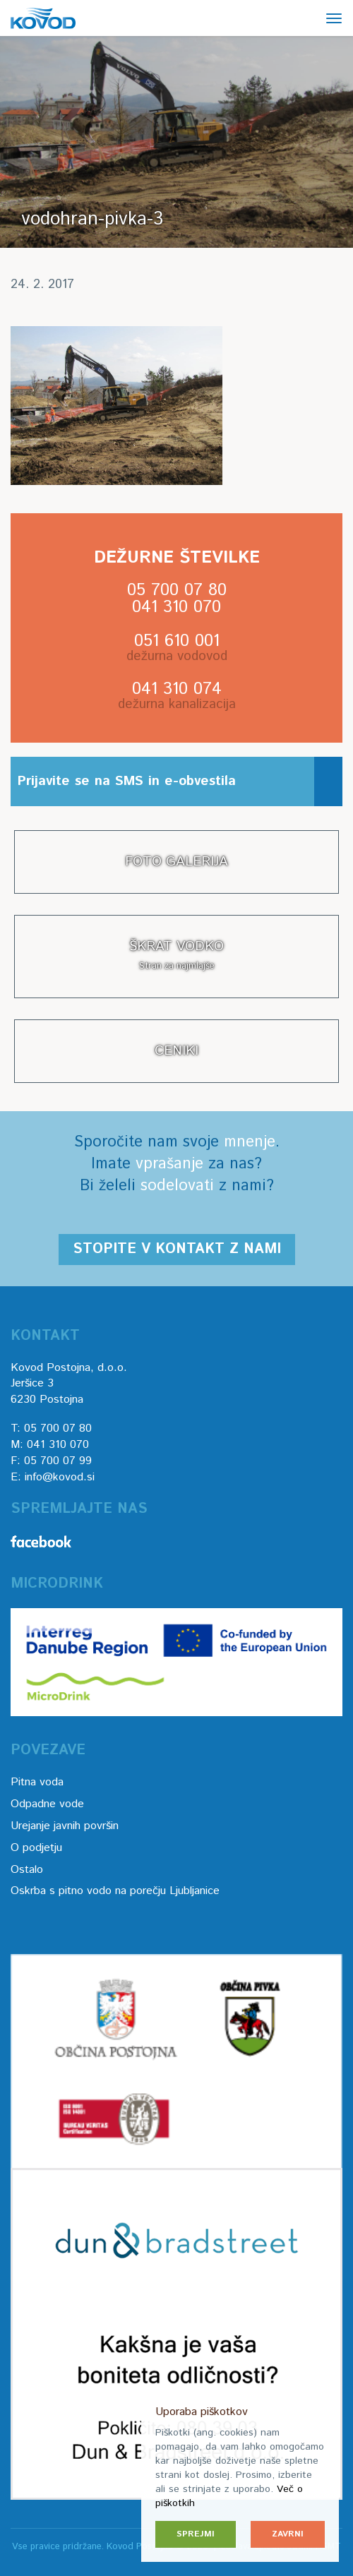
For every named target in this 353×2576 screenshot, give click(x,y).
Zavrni (288, 2534)
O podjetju (36, 1848)
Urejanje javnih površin (65, 1826)
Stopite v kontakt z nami (177, 1249)
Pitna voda (37, 1782)
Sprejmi (195, 2534)
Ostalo (27, 1870)
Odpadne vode (47, 1804)
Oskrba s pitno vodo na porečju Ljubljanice (115, 1891)
